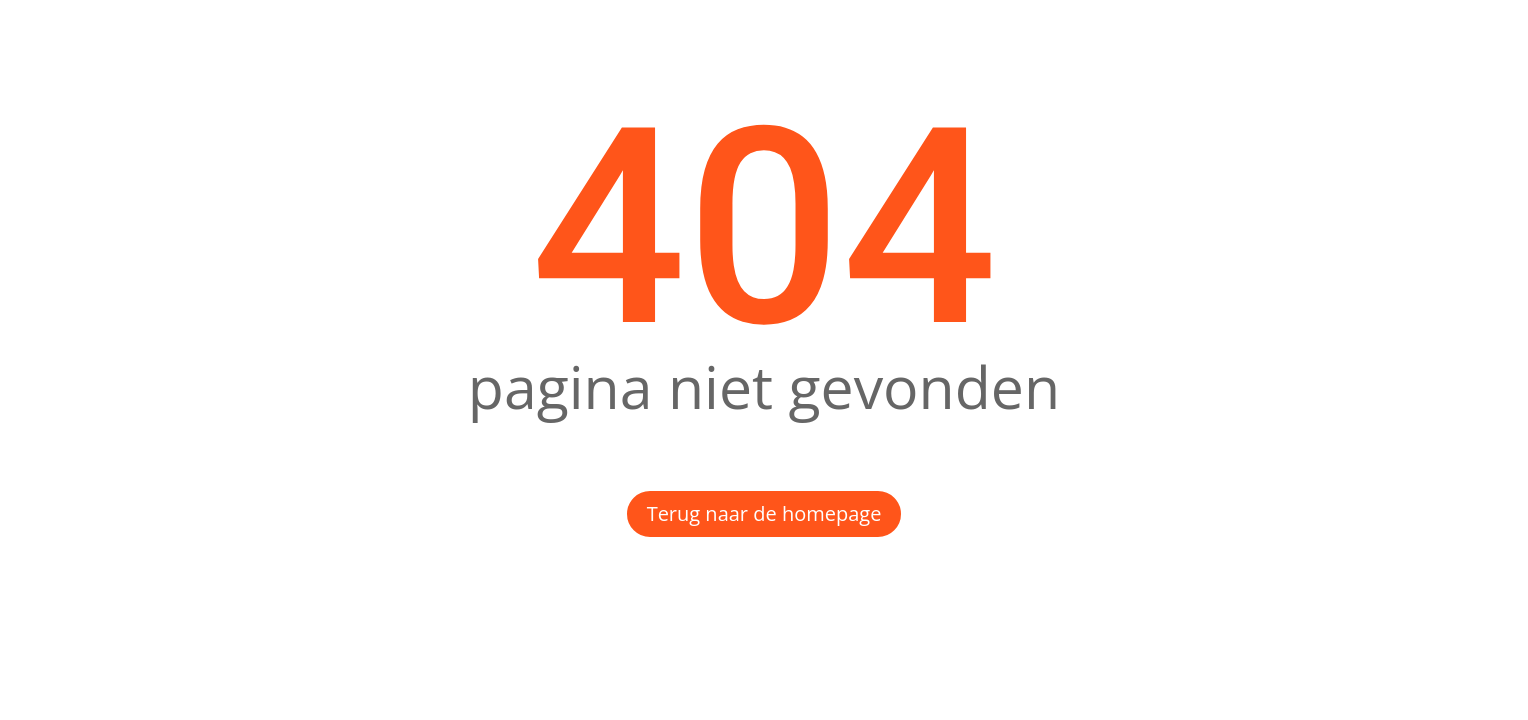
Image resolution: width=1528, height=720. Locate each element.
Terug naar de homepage (764, 513)
